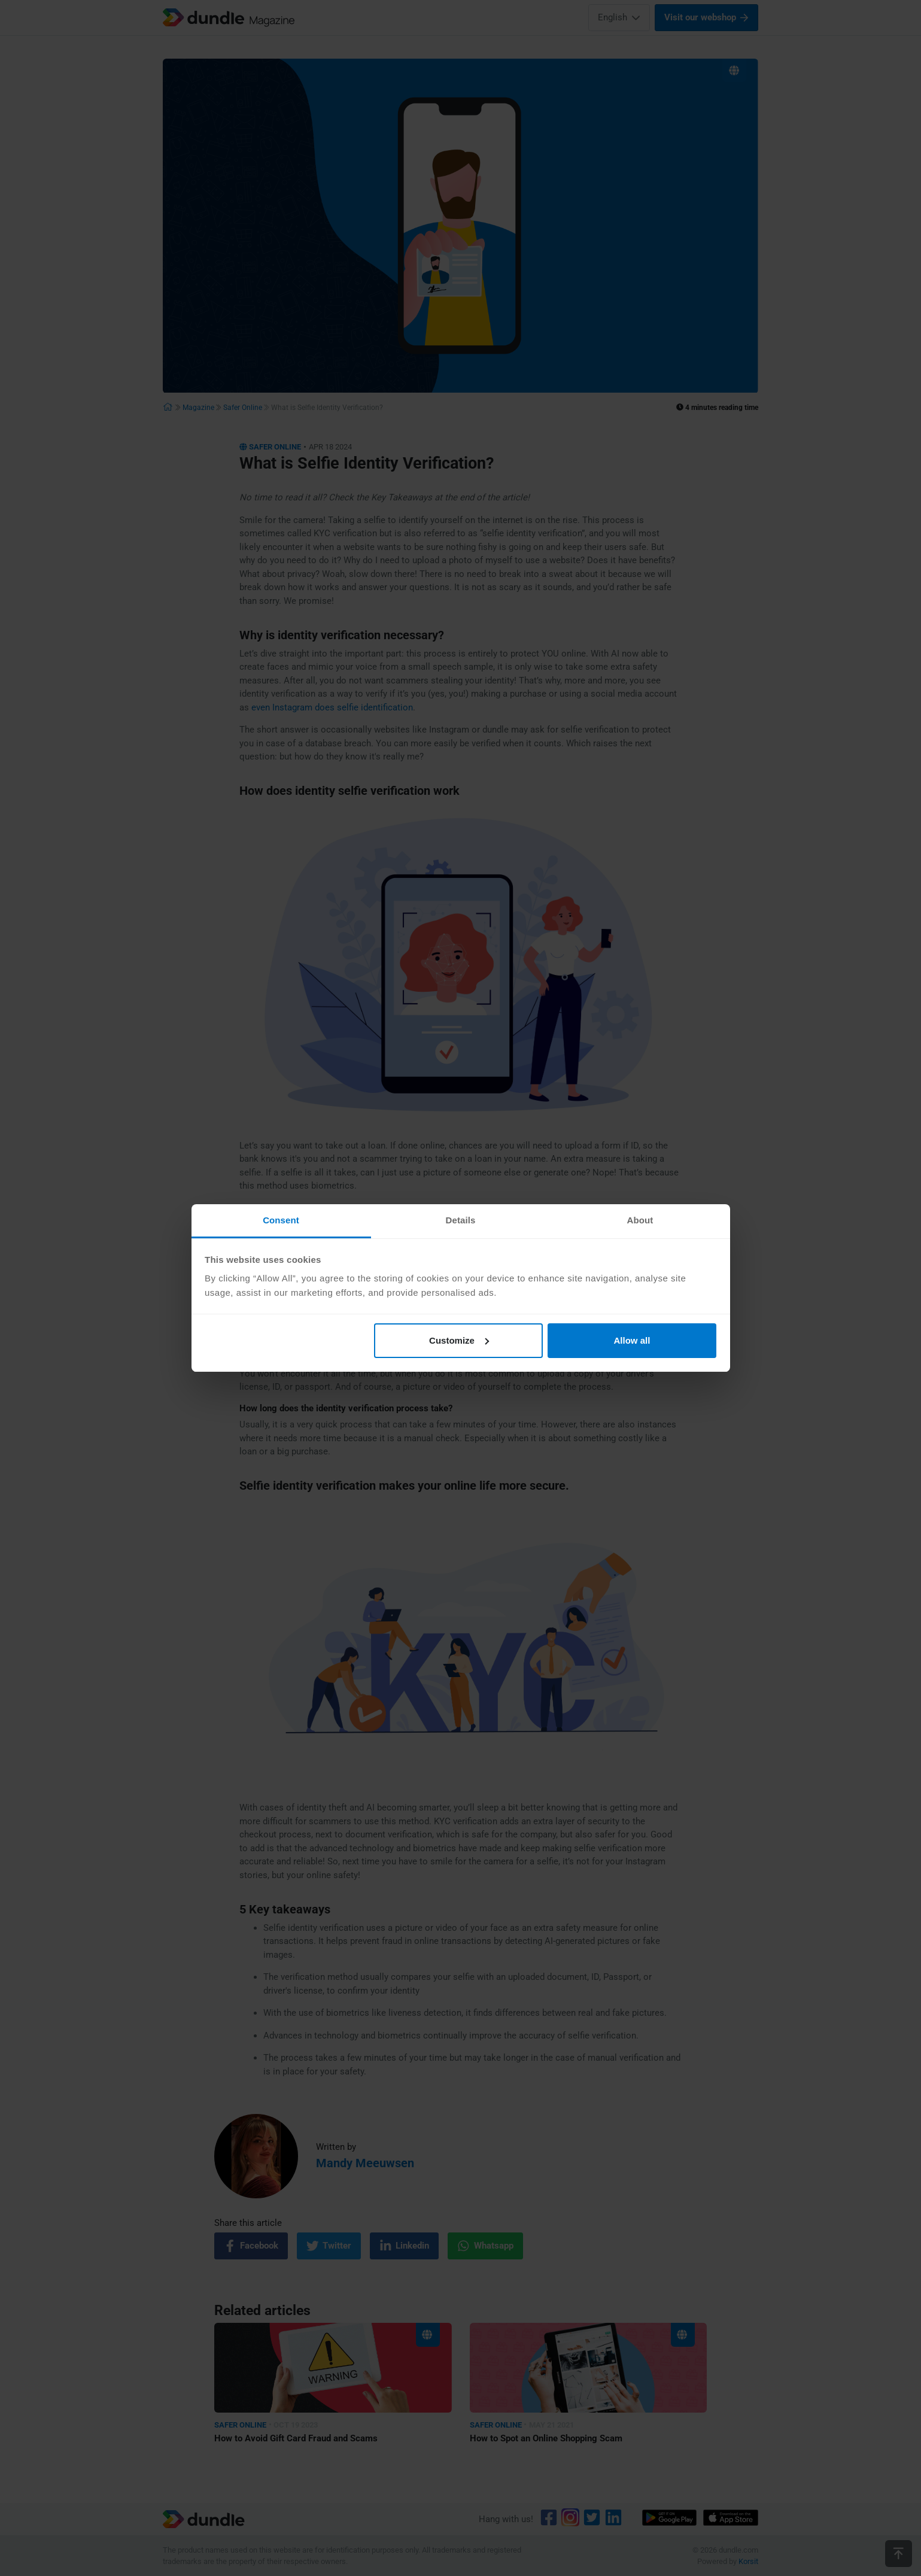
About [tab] (640, 1220)
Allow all (632, 1340)
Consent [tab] (281, 1220)
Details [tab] (461, 1220)
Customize (459, 1340)
